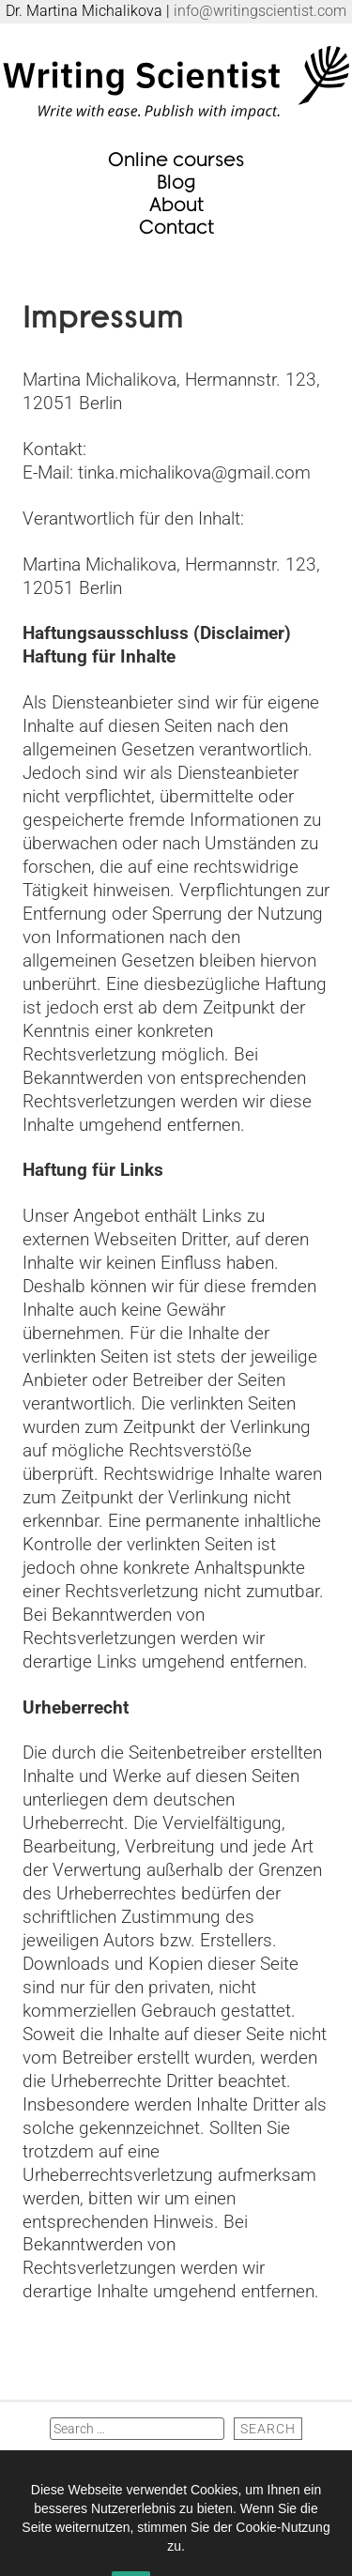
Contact (176, 225)
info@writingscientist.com (260, 11)
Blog (176, 180)
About (176, 203)
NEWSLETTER (176, 2456)
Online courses (176, 158)
